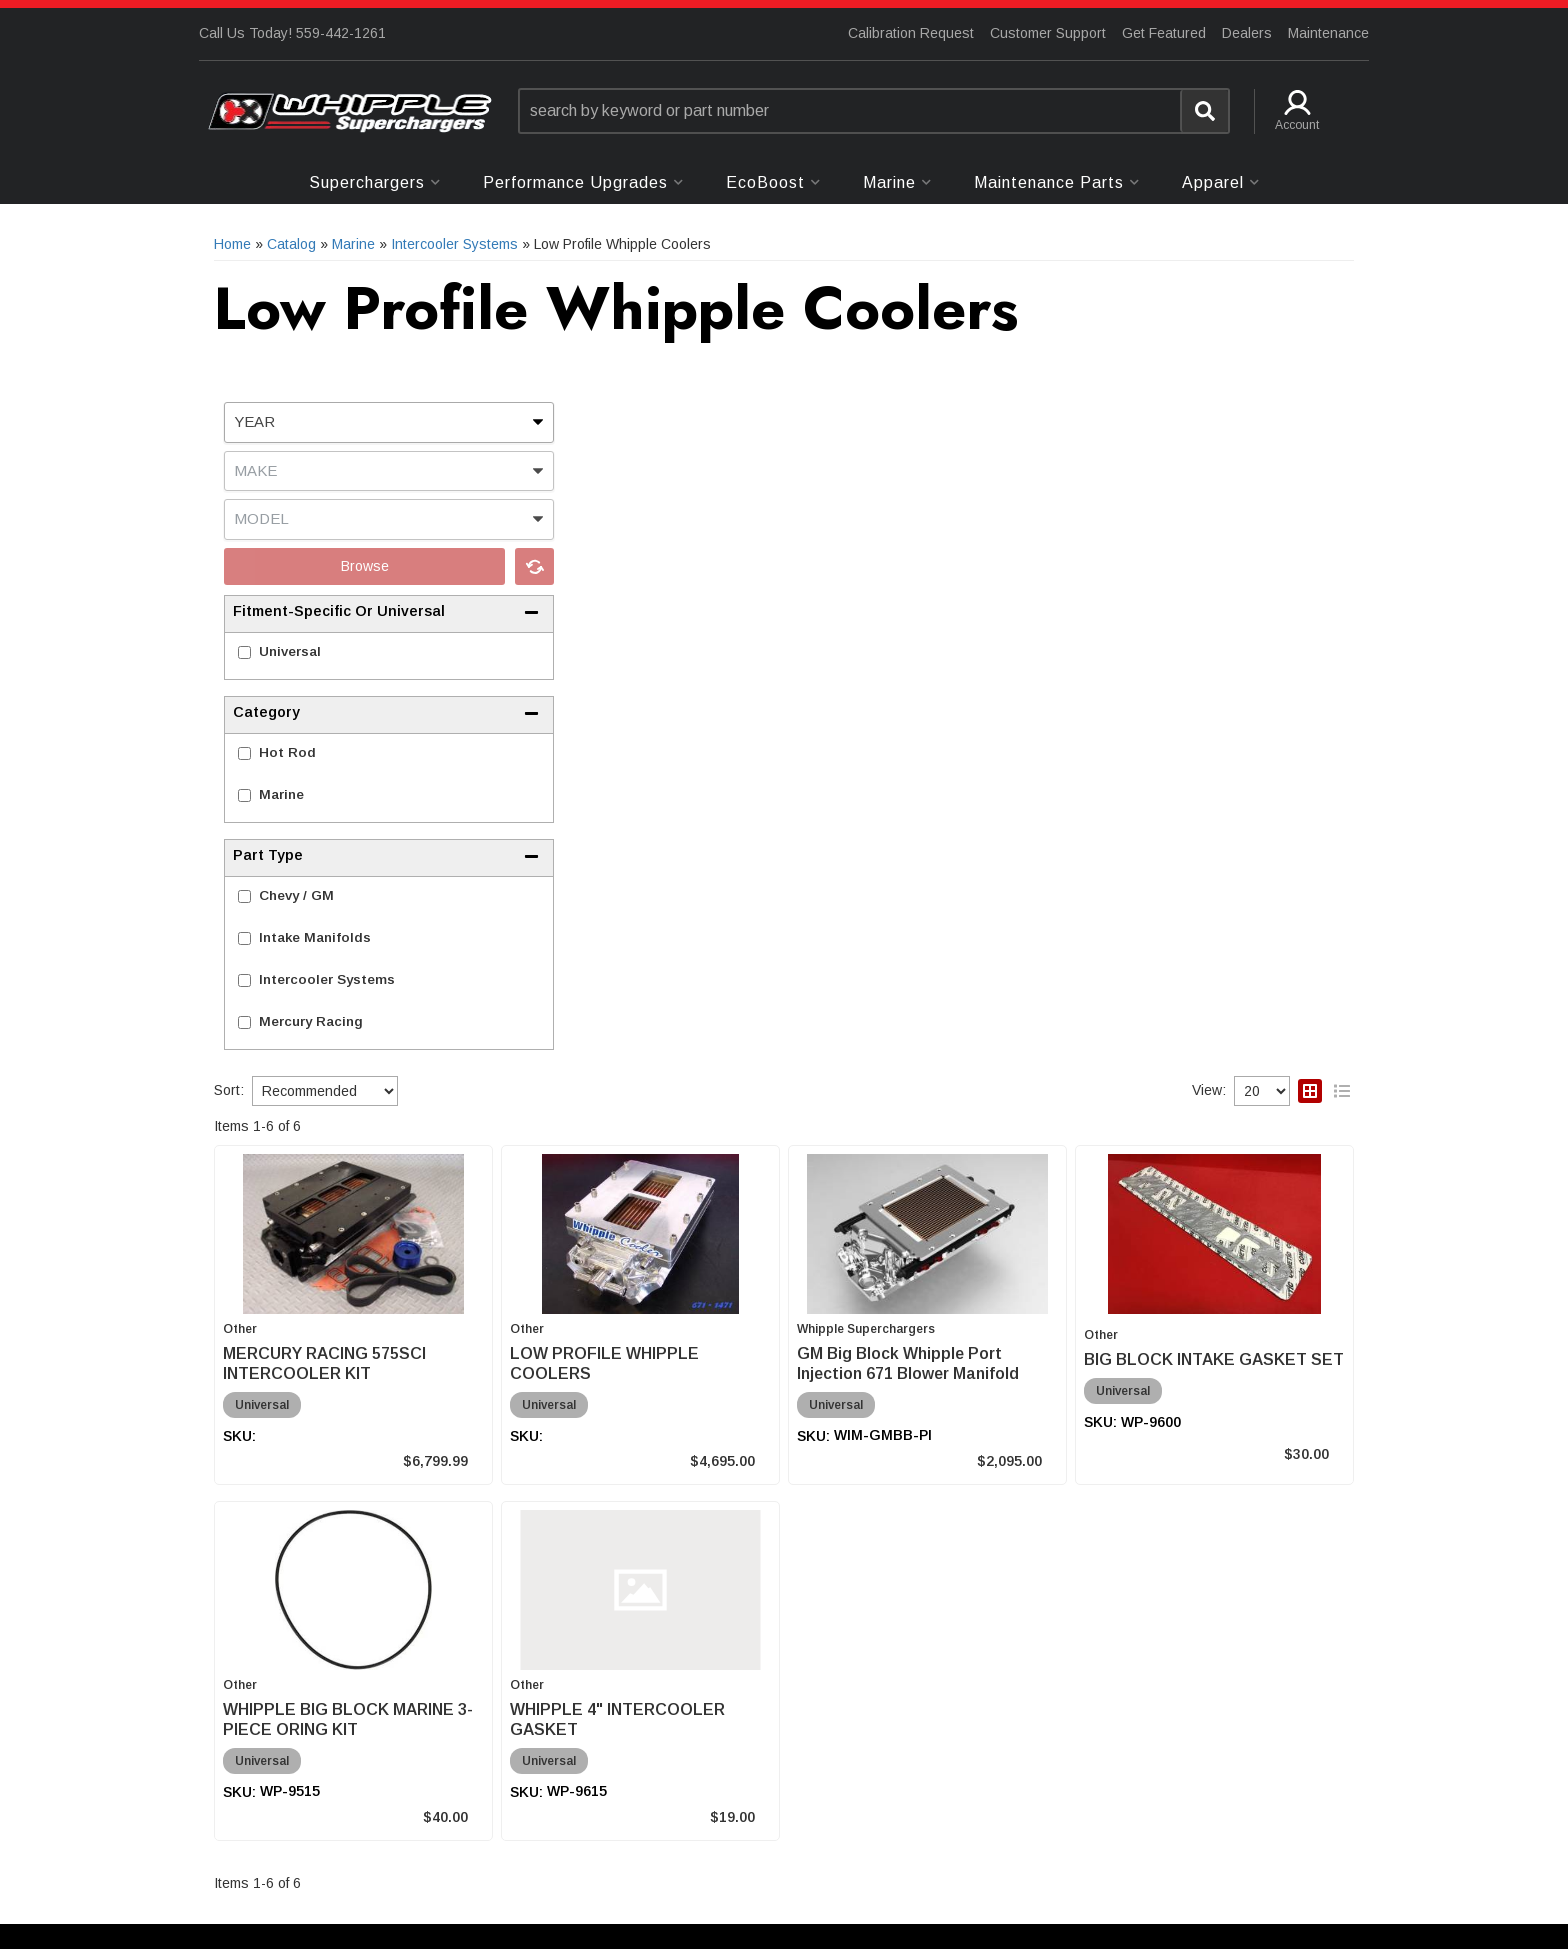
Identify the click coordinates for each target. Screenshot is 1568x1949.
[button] (874, 111)
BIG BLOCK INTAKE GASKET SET (1214, 1359)
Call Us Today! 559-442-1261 (292, 33)
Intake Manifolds (315, 937)
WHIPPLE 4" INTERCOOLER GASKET (617, 1719)
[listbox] (389, 422)
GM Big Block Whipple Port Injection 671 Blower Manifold (908, 1363)
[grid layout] (1310, 1091)
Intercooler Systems (327, 979)
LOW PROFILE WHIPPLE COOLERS (604, 1363)
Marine (281, 794)
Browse (365, 566)
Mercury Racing (311, 1021)
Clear (534, 566)
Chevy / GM (296, 895)
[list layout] (1342, 1091)
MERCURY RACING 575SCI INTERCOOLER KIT (324, 1363)
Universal (290, 651)
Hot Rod (287, 752)
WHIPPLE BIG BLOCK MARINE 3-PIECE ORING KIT (348, 1719)
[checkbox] (244, 652)
